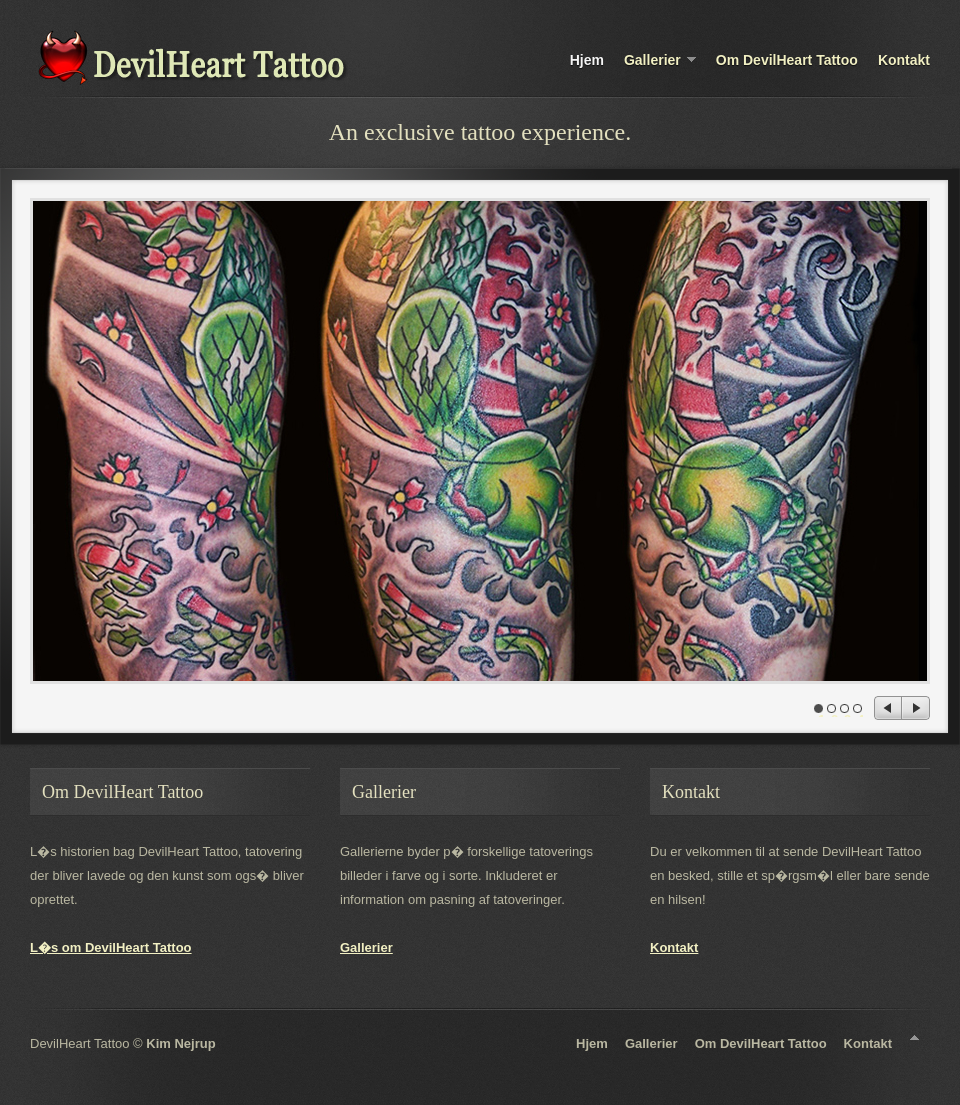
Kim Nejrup (180, 1043)
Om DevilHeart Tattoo (787, 60)
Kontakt (904, 60)
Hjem (587, 60)
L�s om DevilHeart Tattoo (111, 947)
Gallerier (660, 60)
